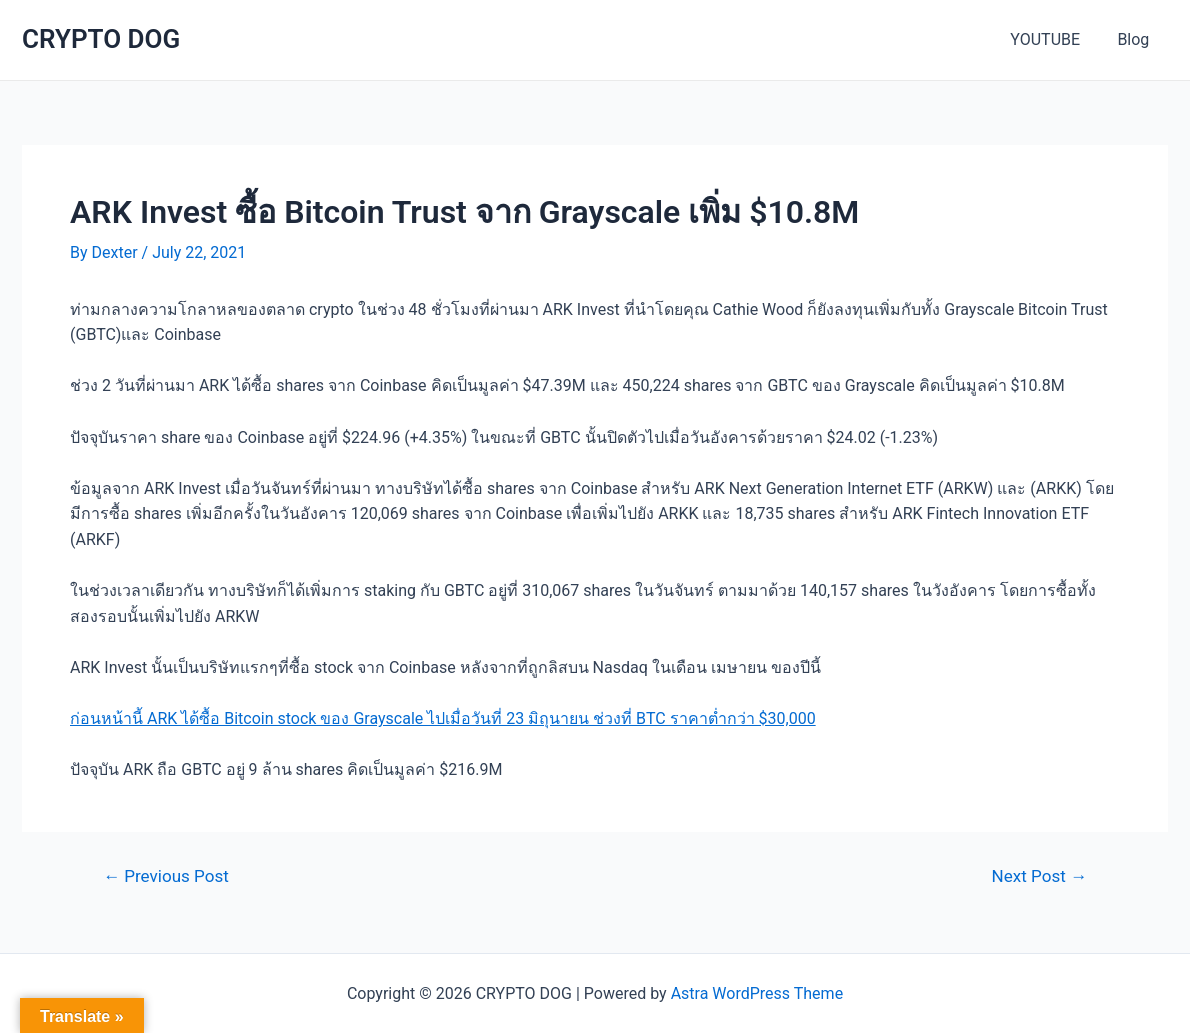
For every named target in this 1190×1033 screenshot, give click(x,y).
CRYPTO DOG (101, 39)
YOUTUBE (1053, 39)
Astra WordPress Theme (757, 993)
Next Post (1039, 876)
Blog (1136, 39)
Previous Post (166, 876)
